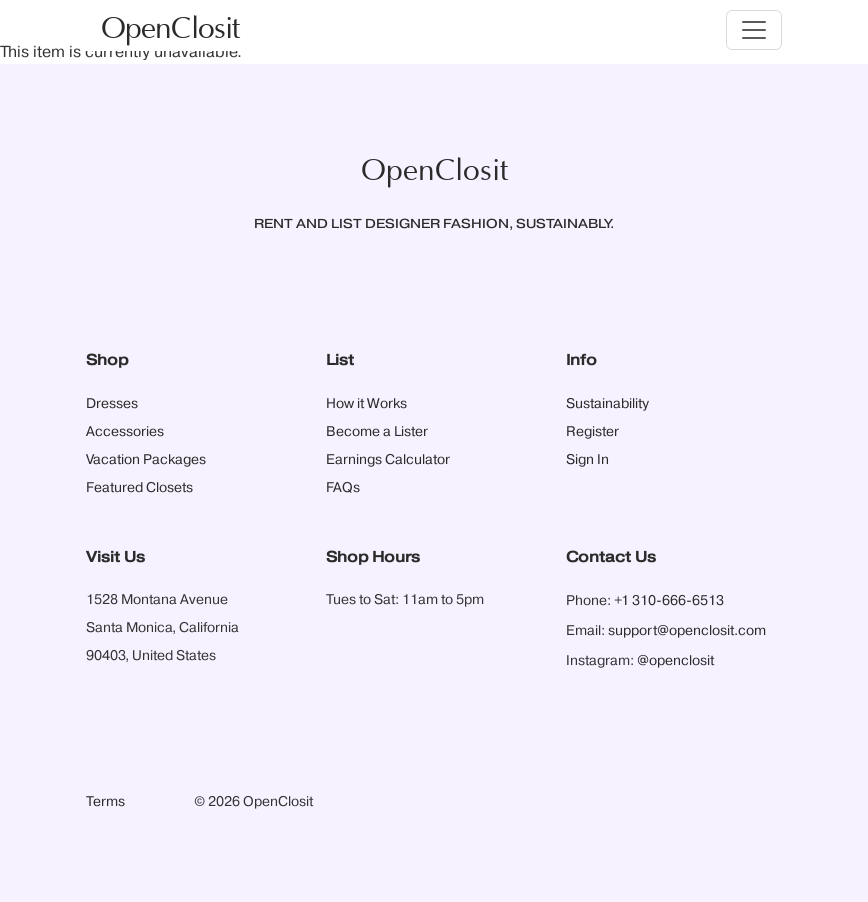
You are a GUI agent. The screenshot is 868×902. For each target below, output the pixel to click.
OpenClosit (170, 29)
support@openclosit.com (687, 631)
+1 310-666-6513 (669, 601)
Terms (105, 802)
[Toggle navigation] (754, 30)
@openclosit (675, 661)
